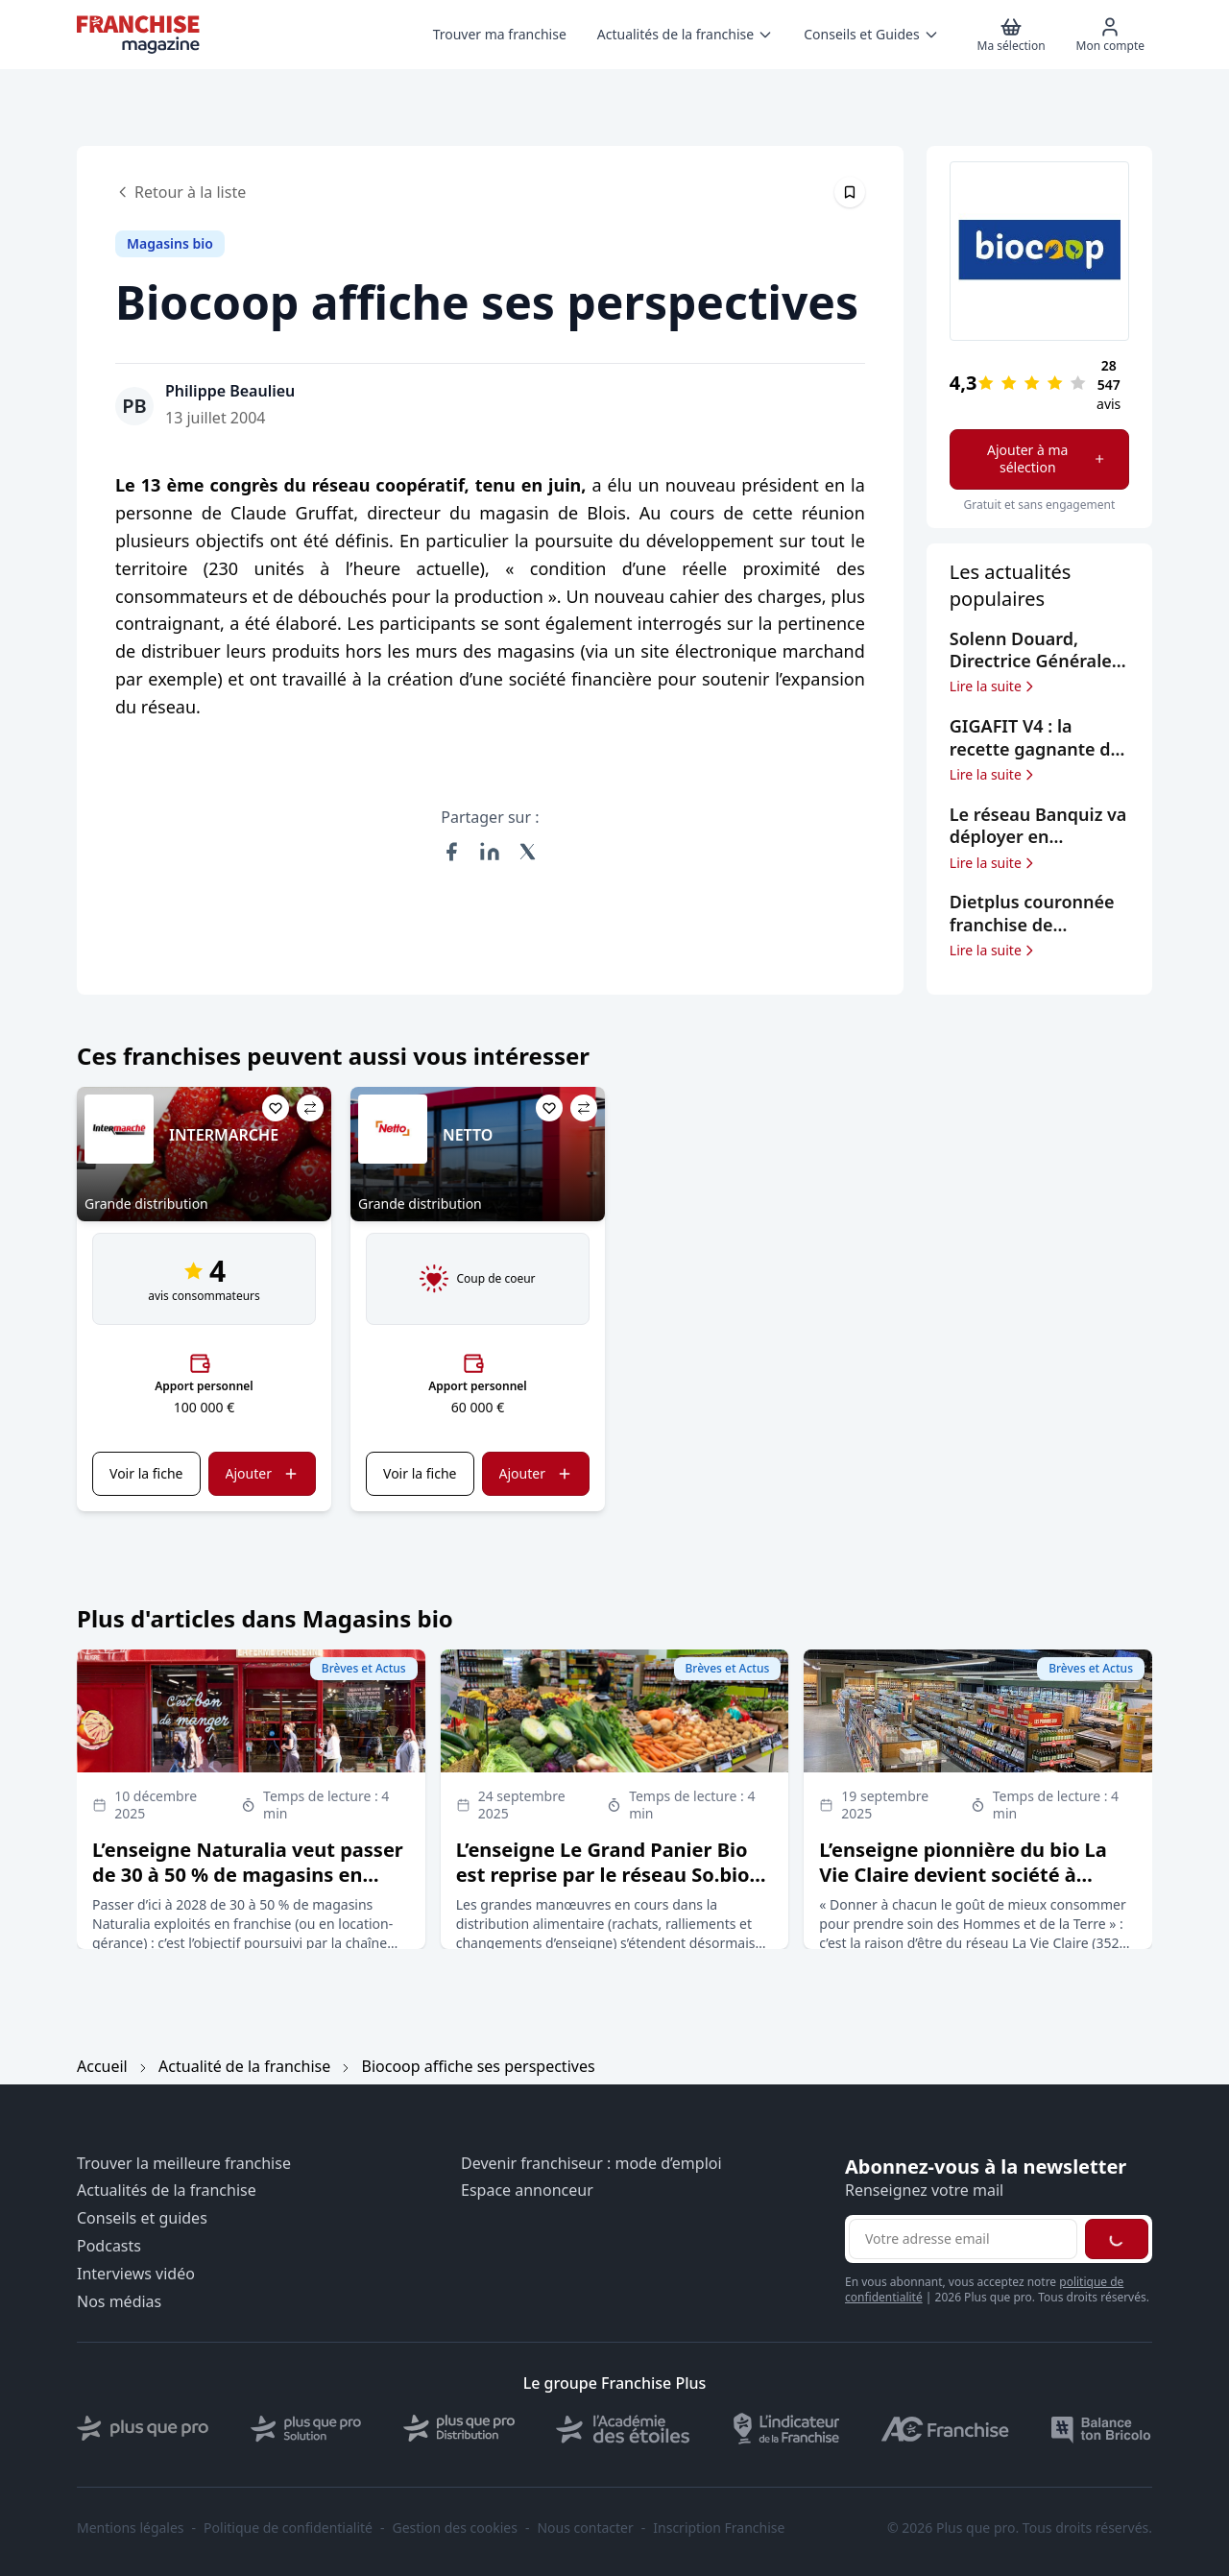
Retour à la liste (180, 192)
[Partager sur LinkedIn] (489, 851)
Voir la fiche (145, 1473)
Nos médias (119, 2302)
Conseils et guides (142, 2218)
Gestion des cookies (455, 2528)
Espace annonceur (527, 2190)
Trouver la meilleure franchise (184, 2164)
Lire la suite (993, 686)
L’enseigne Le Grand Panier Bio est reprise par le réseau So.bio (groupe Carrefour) (603, 1875)
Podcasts (109, 2246)
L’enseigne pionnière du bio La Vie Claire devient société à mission (962, 1875)
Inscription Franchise (718, 2528)
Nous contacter (585, 2528)
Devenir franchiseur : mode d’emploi (591, 2164)
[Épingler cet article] (849, 192)
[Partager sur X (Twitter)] (528, 851)
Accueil (102, 2066)
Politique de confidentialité (288, 2528)
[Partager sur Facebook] (451, 851)
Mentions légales (130, 2528)
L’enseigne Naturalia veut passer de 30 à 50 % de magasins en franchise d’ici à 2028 (247, 1875)
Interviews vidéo (136, 2274)
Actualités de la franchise (166, 2190)
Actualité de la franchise (244, 2066)
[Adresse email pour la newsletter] (963, 2239)
